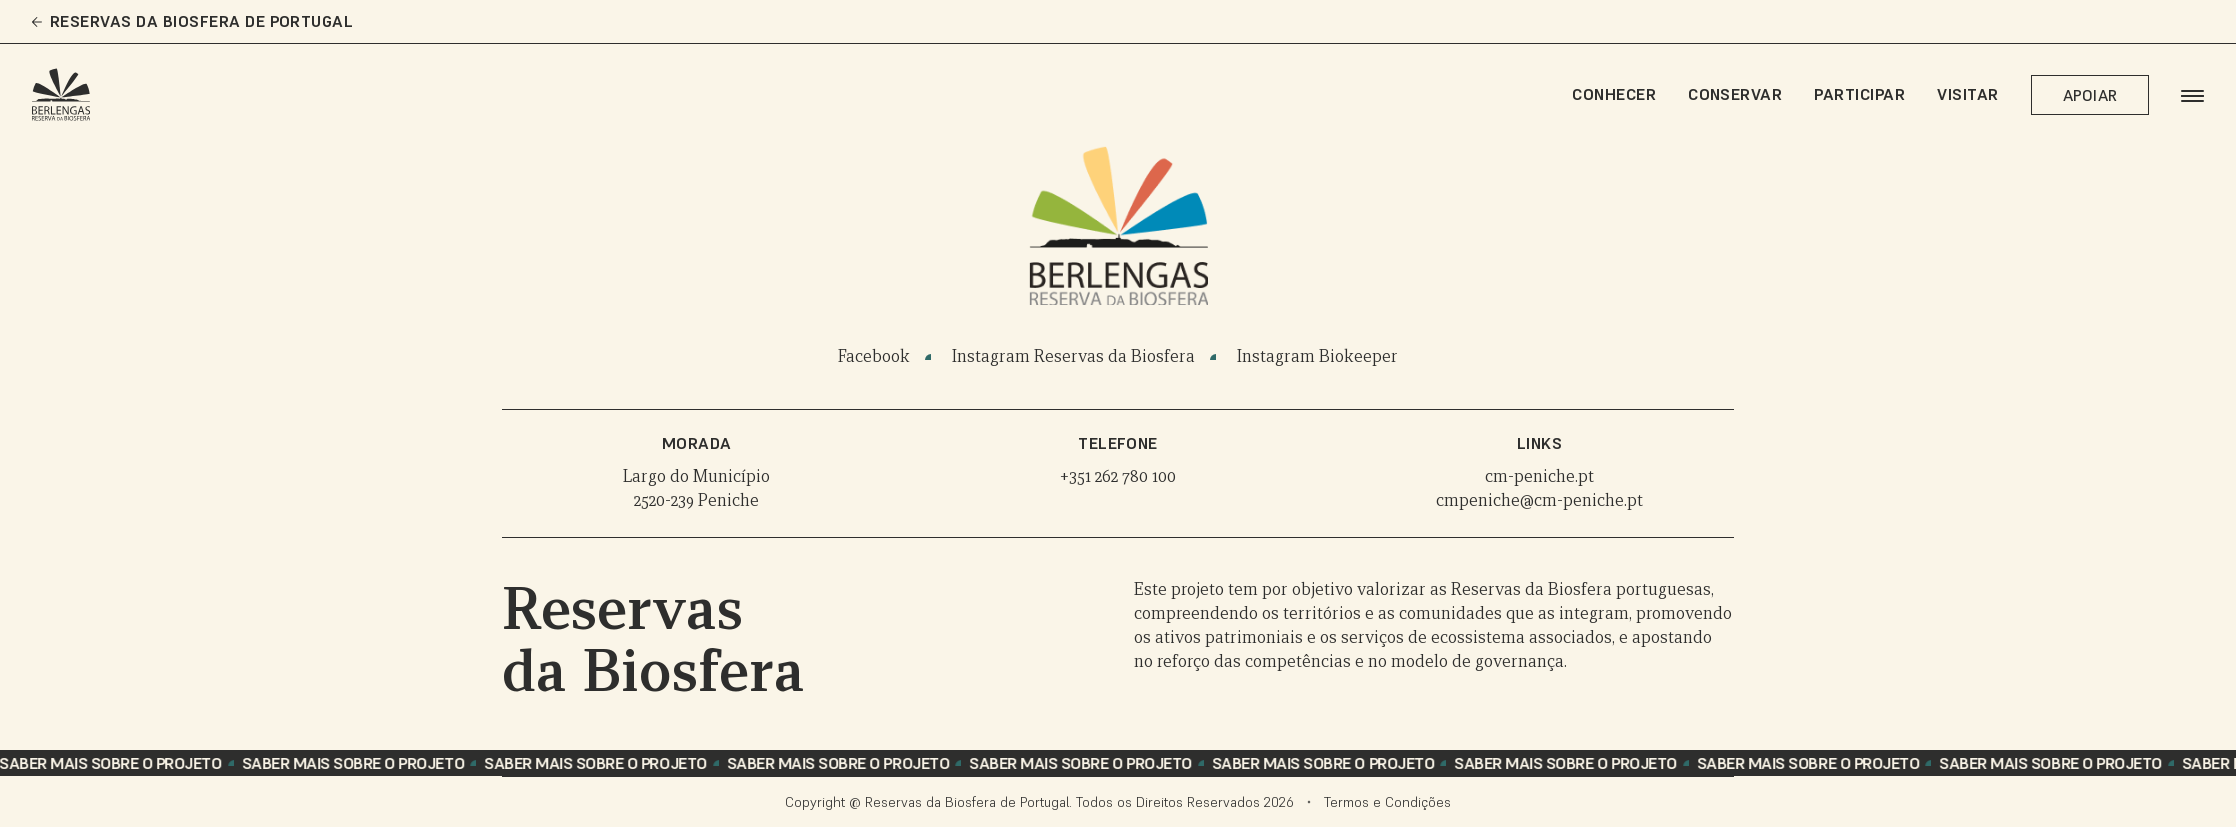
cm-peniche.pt (1539, 476)
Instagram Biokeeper (1317, 356)
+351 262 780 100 (1118, 476)
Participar (1859, 94)
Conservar (1735, 94)
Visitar (1967, 94)
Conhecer (1614, 94)
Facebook (874, 356)
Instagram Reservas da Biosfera (1073, 356)
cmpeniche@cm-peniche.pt (1539, 500)
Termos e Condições (1387, 802)
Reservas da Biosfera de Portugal (192, 21)
